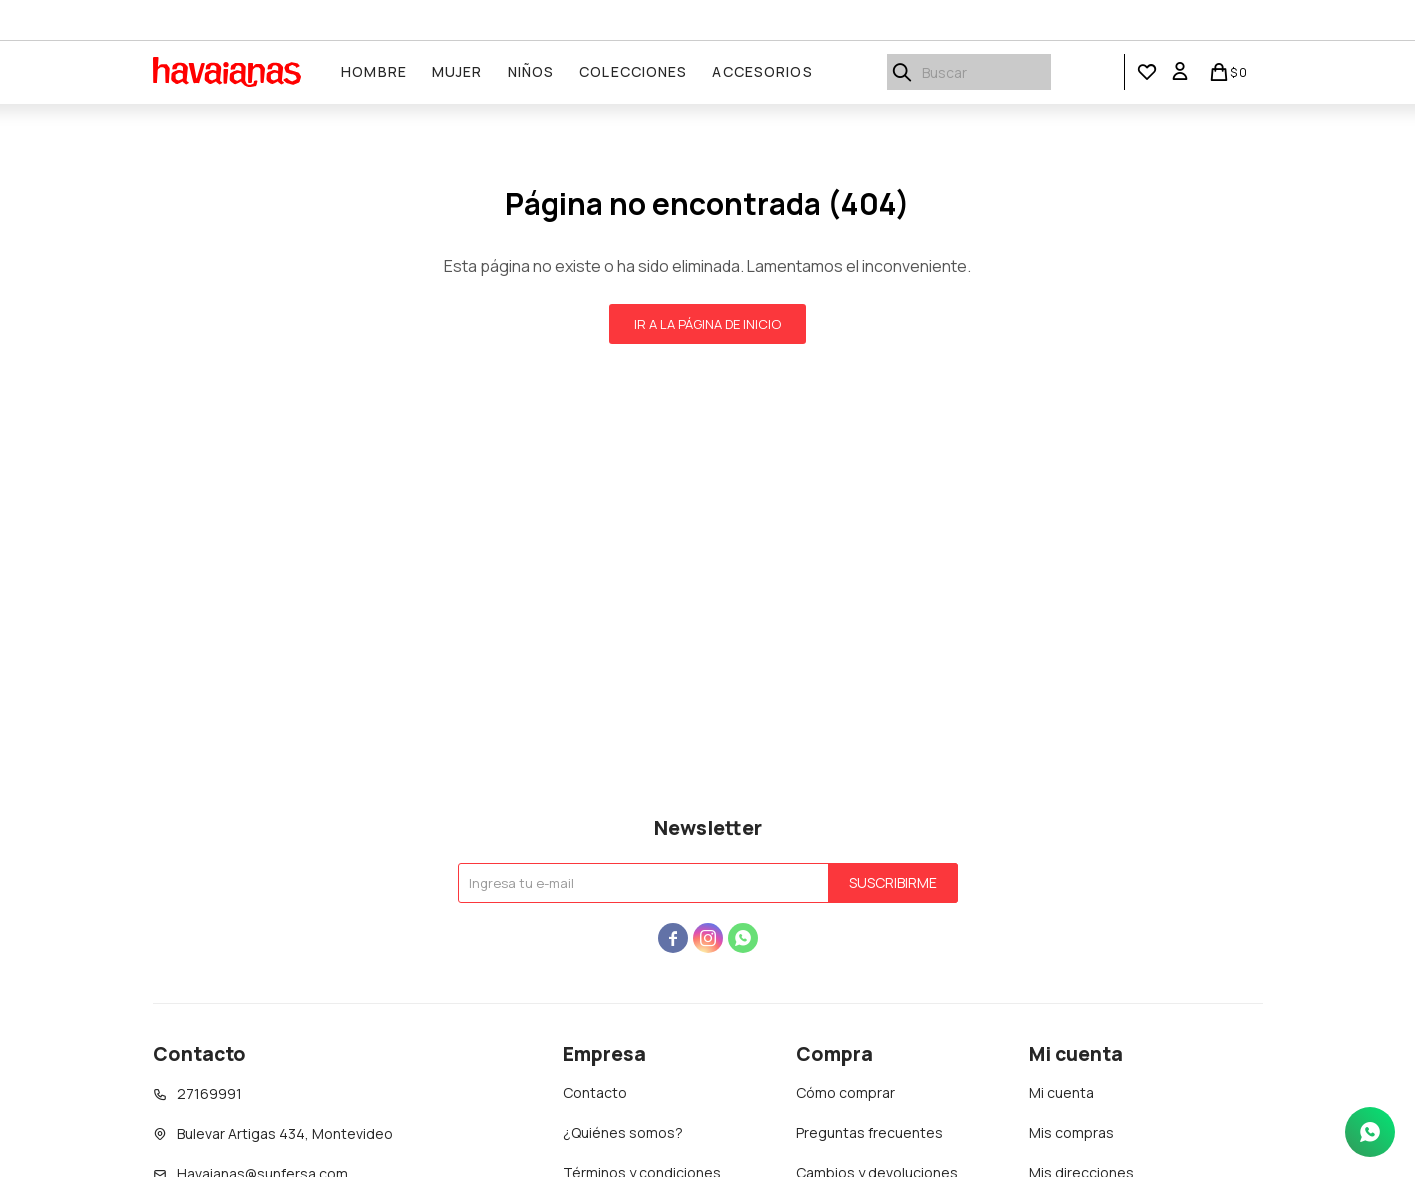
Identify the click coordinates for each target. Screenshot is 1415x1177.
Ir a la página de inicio (707, 324)
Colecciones (634, 71)
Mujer (458, 71)
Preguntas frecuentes (869, 1132)
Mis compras (1071, 1132)
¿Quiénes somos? (623, 1132)
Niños (531, 71)
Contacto (595, 1092)
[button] (1147, 72)
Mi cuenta (1061, 1092)
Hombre (375, 71)
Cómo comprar (845, 1092)
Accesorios (763, 71)
